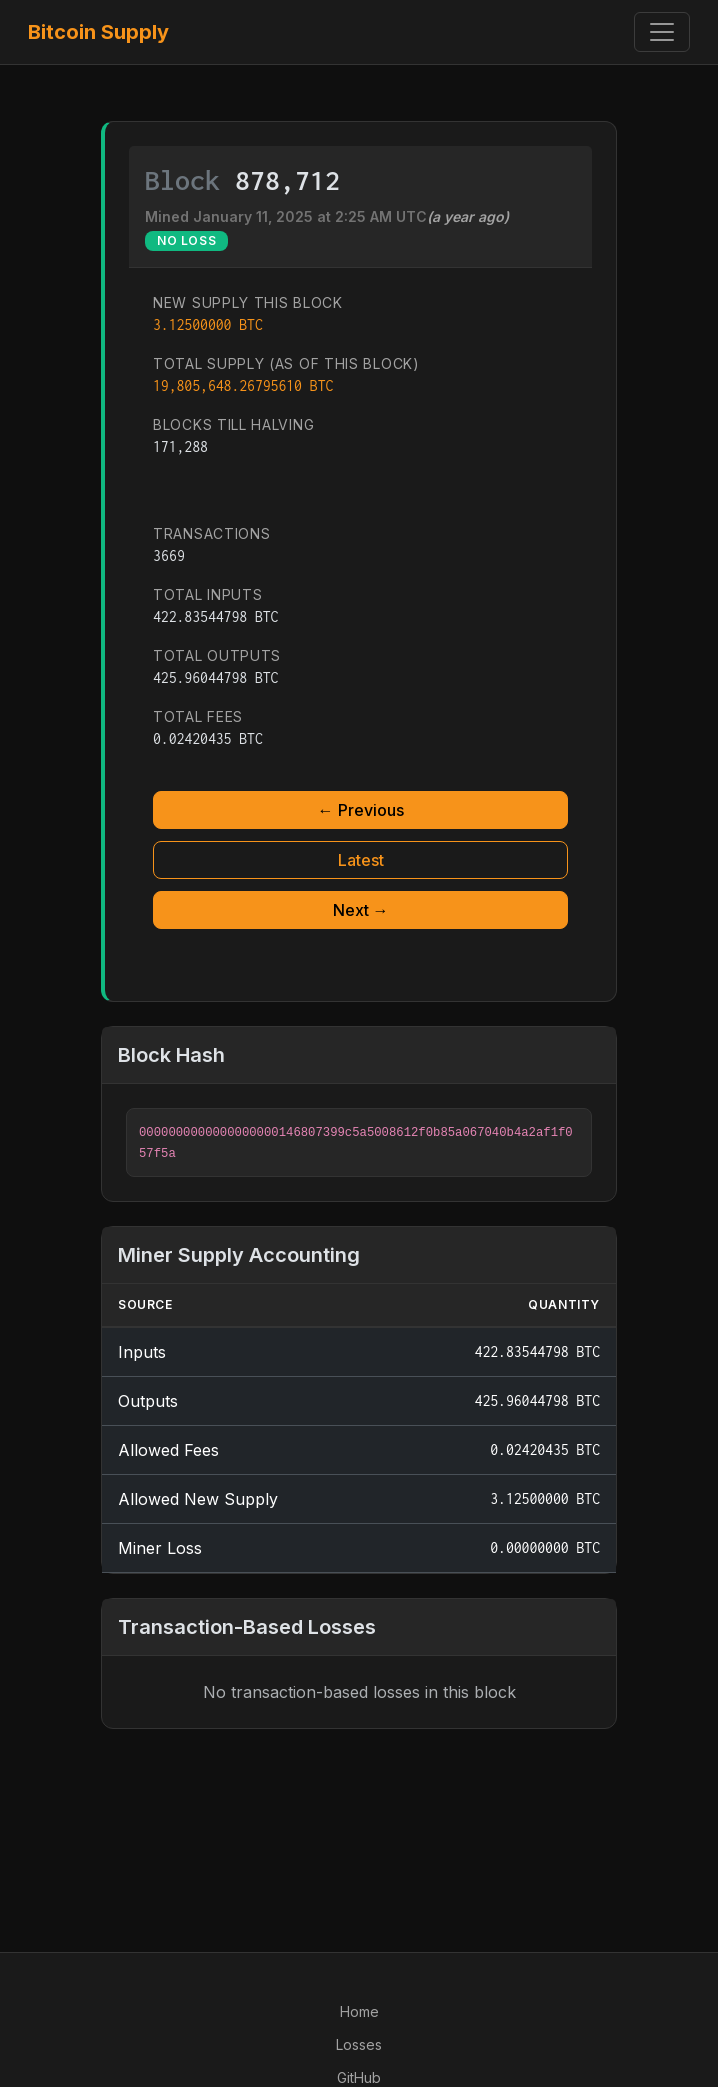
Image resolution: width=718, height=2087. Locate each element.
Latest (361, 860)
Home (359, 2011)
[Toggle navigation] (662, 32)
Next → (361, 910)
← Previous (361, 810)
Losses (359, 2044)
